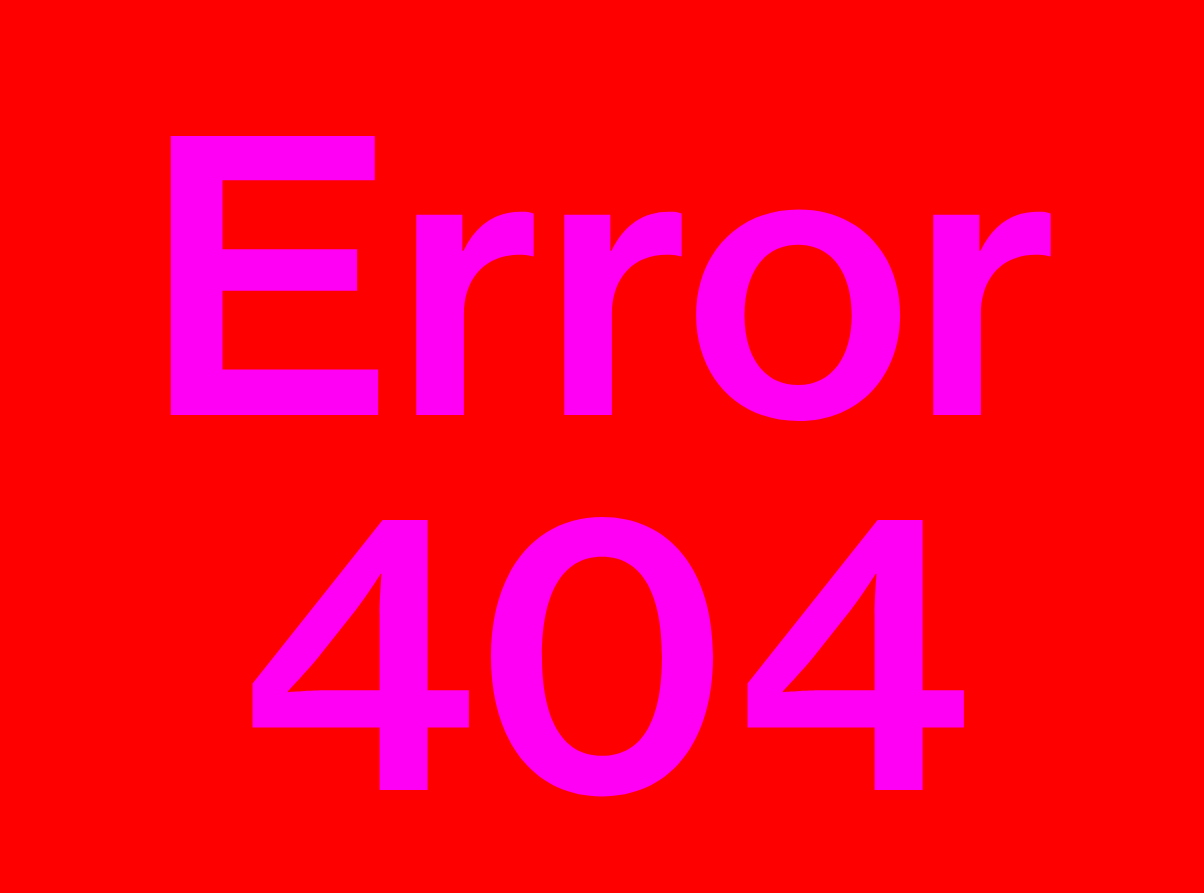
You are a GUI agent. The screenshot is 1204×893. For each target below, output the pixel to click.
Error (602, 465)
